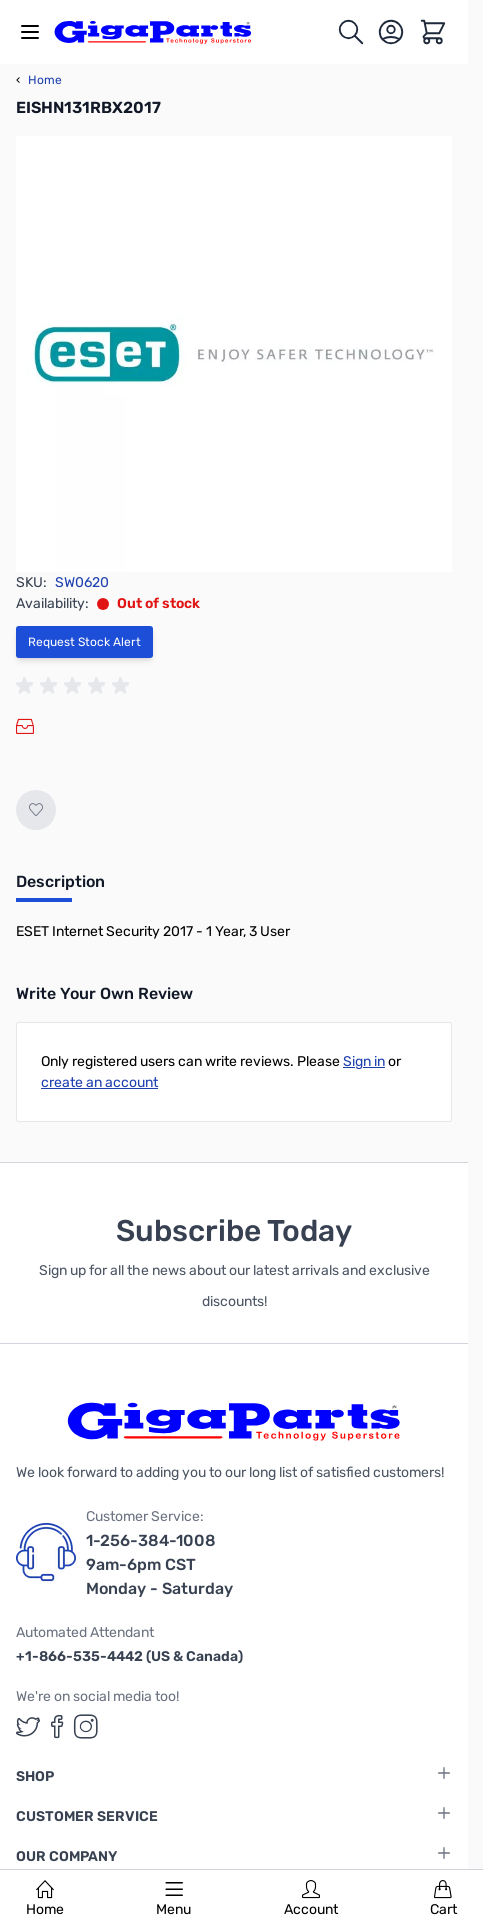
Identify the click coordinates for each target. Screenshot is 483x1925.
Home (45, 1899)
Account (311, 1899)
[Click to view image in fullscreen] (234, 354)
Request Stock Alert (84, 642)
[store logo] (164, 32)
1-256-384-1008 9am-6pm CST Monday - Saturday (159, 1564)
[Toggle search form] (351, 32)
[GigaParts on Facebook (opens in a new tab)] (57, 1726)
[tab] (60, 888)
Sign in (364, 1061)
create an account (99, 1082)
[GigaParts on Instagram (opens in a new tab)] (86, 1726)
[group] (76, 686)
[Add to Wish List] (36, 810)
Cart (443, 1899)
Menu (173, 1899)
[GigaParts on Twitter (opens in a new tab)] (28, 1726)
